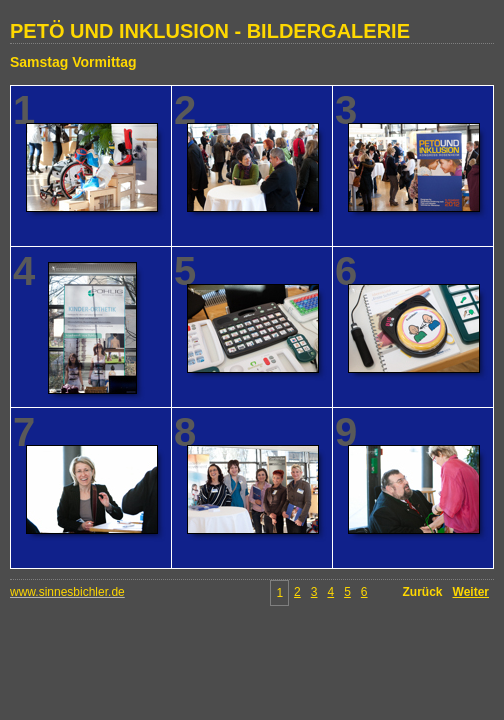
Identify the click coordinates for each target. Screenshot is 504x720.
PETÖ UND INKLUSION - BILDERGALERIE (210, 31)
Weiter (471, 592)
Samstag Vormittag (73, 62)
